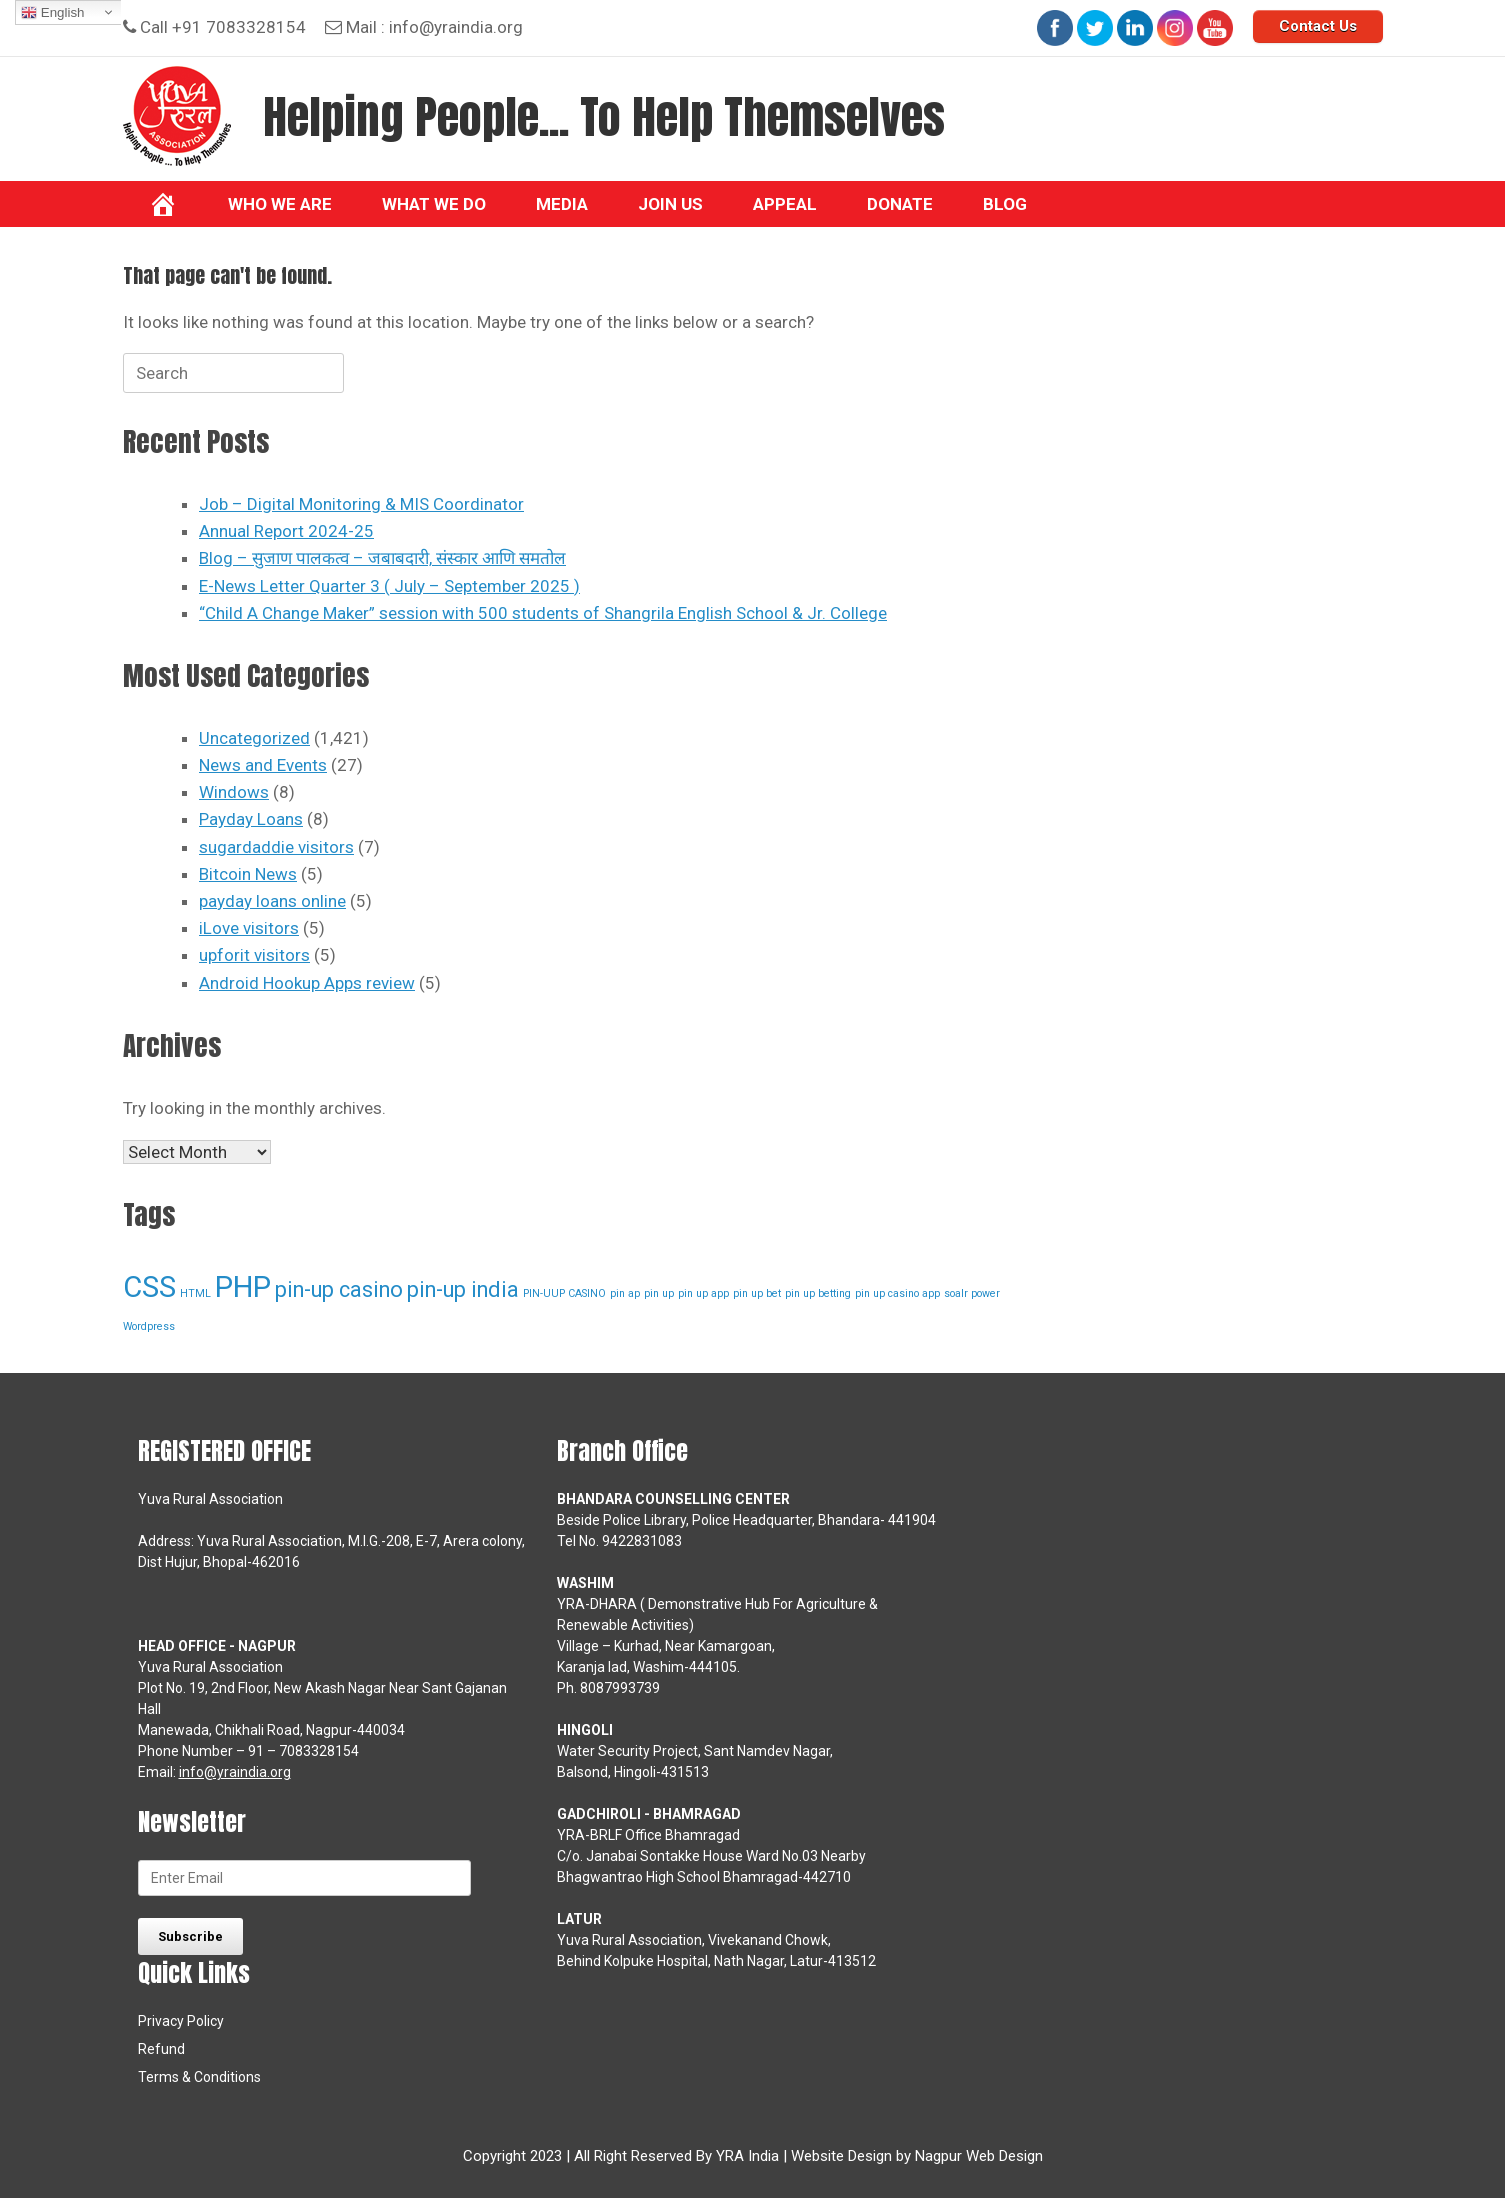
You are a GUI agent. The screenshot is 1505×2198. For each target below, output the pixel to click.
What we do (434, 204)
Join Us (670, 204)
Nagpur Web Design (979, 2156)
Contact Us (1318, 26)
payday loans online (272, 901)
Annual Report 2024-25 (286, 531)
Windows (234, 792)
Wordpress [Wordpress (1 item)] (149, 1326)
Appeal (785, 204)
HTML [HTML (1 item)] (195, 1293)
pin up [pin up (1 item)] (659, 1293)
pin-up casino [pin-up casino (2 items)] (339, 1289)
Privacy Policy (181, 2021)
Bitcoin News (248, 874)
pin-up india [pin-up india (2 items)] (463, 1289)
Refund (161, 2049)
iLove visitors (249, 928)
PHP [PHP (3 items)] (243, 1287)
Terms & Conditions (199, 2077)
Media (562, 204)
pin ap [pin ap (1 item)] (625, 1293)
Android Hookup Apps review (307, 983)
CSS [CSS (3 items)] (149, 1287)
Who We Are (280, 204)
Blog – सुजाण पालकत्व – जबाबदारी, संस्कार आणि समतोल (382, 558)
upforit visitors (254, 955)
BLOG (1005, 204)
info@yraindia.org (456, 27)
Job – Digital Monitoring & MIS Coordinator (361, 504)
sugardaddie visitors (276, 847)
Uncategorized (254, 738)
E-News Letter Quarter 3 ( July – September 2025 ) (389, 586)
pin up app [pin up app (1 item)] (703, 1293)
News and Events (263, 765)
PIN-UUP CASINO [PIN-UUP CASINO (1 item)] (564, 1293)
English (52, 13)
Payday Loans (251, 819)
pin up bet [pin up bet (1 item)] (757, 1293)
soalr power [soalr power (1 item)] (972, 1293)
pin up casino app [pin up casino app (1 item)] (897, 1293)
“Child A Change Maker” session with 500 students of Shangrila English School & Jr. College (543, 613)
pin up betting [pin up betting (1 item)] (818, 1293)
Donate (900, 204)
